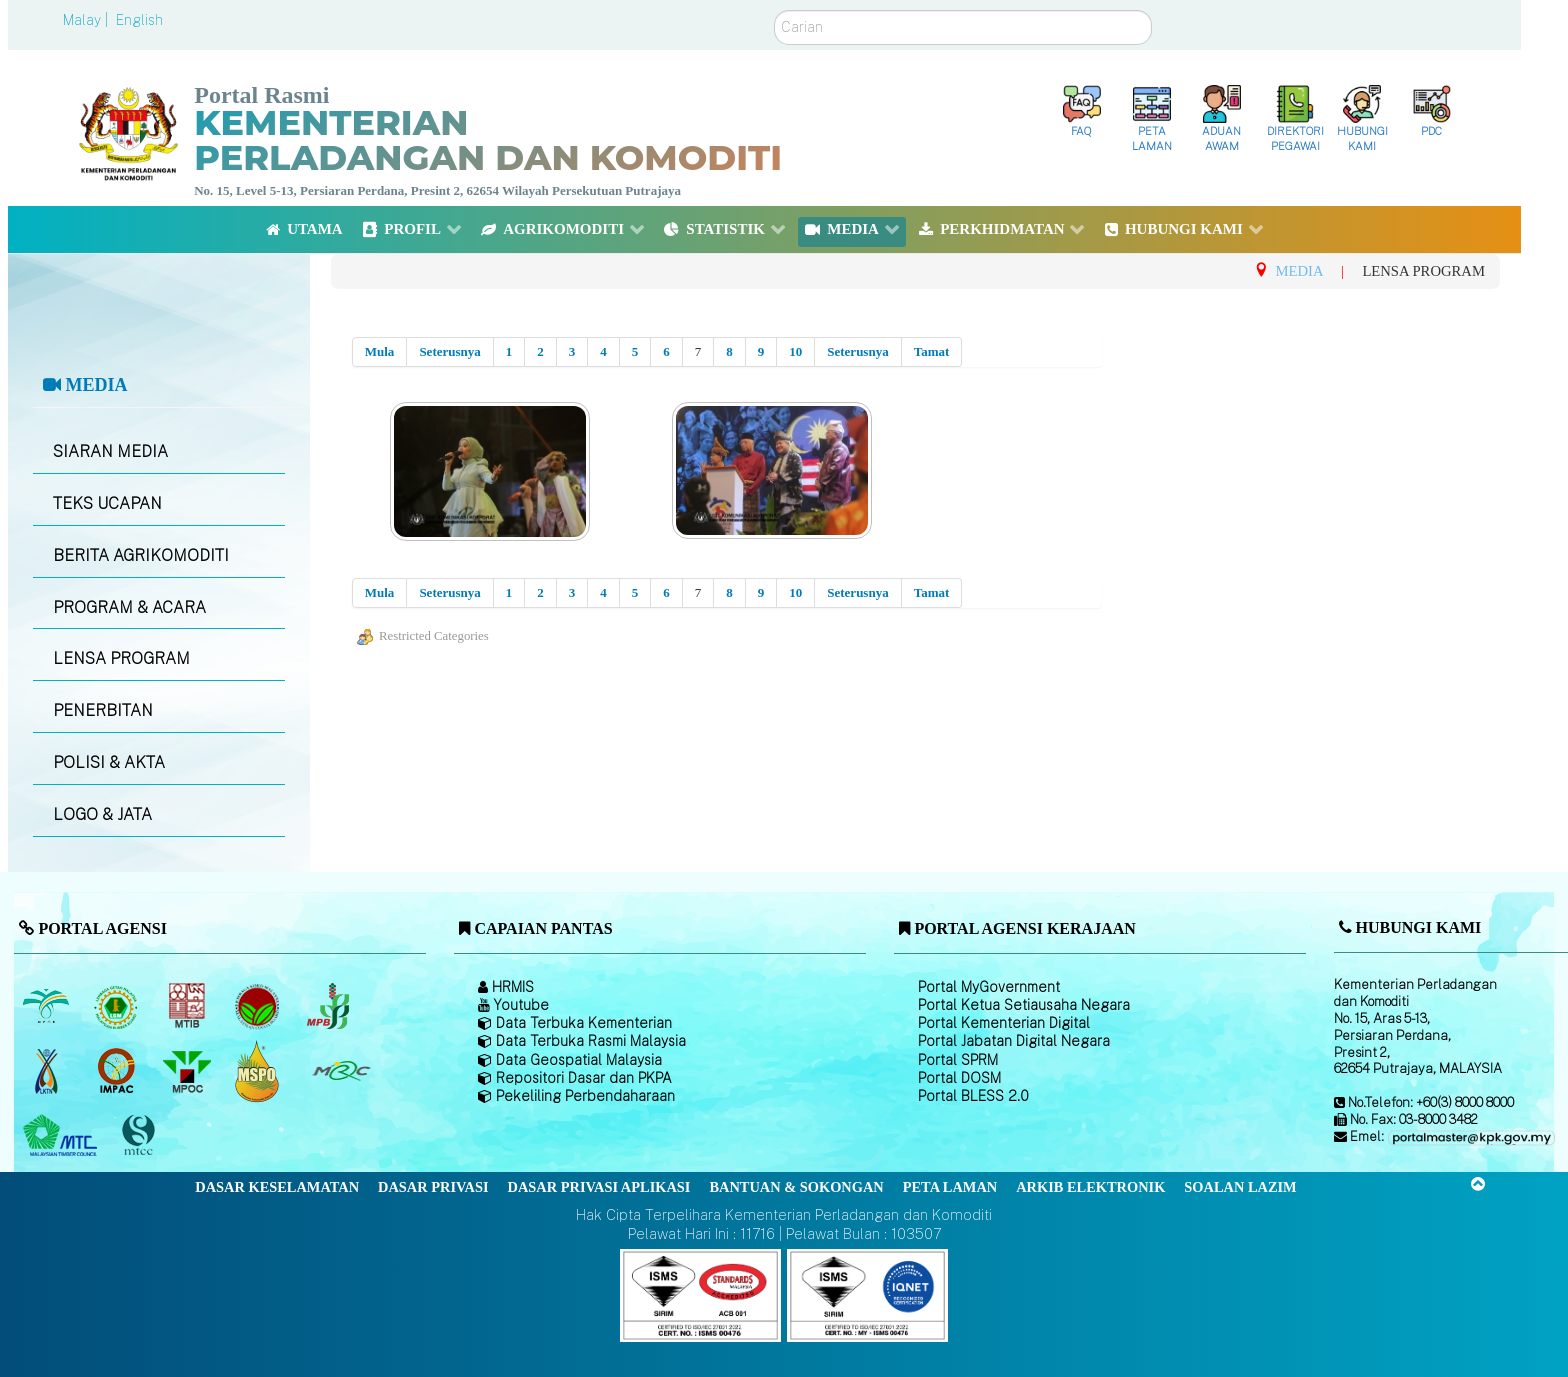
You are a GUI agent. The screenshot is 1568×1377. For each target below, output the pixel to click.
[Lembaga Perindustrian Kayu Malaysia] (188, 1006)
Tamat (932, 351)
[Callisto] (700, 1294)
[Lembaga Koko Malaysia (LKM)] (259, 1006)
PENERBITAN (103, 710)
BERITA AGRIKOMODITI (141, 555)
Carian (774, 10)
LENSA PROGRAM (121, 658)
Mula (380, 351)
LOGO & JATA (102, 814)
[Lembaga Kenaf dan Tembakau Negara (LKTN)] (47, 1071)
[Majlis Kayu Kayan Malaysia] (62, 1136)
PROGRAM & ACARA (129, 607)
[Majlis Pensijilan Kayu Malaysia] (141, 1135)
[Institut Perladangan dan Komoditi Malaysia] (118, 1071)
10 (795, 351)
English (139, 20)
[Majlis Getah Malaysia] (340, 1071)
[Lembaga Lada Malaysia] (329, 1006)
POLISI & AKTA (109, 762)
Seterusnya (449, 351)
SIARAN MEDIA (110, 451)
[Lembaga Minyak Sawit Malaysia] (47, 1006)
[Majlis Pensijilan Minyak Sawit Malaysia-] (259, 1070)
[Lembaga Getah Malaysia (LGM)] (118, 1006)
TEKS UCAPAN (107, 503)
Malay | (87, 20)
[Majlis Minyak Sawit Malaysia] (188, 1071)
